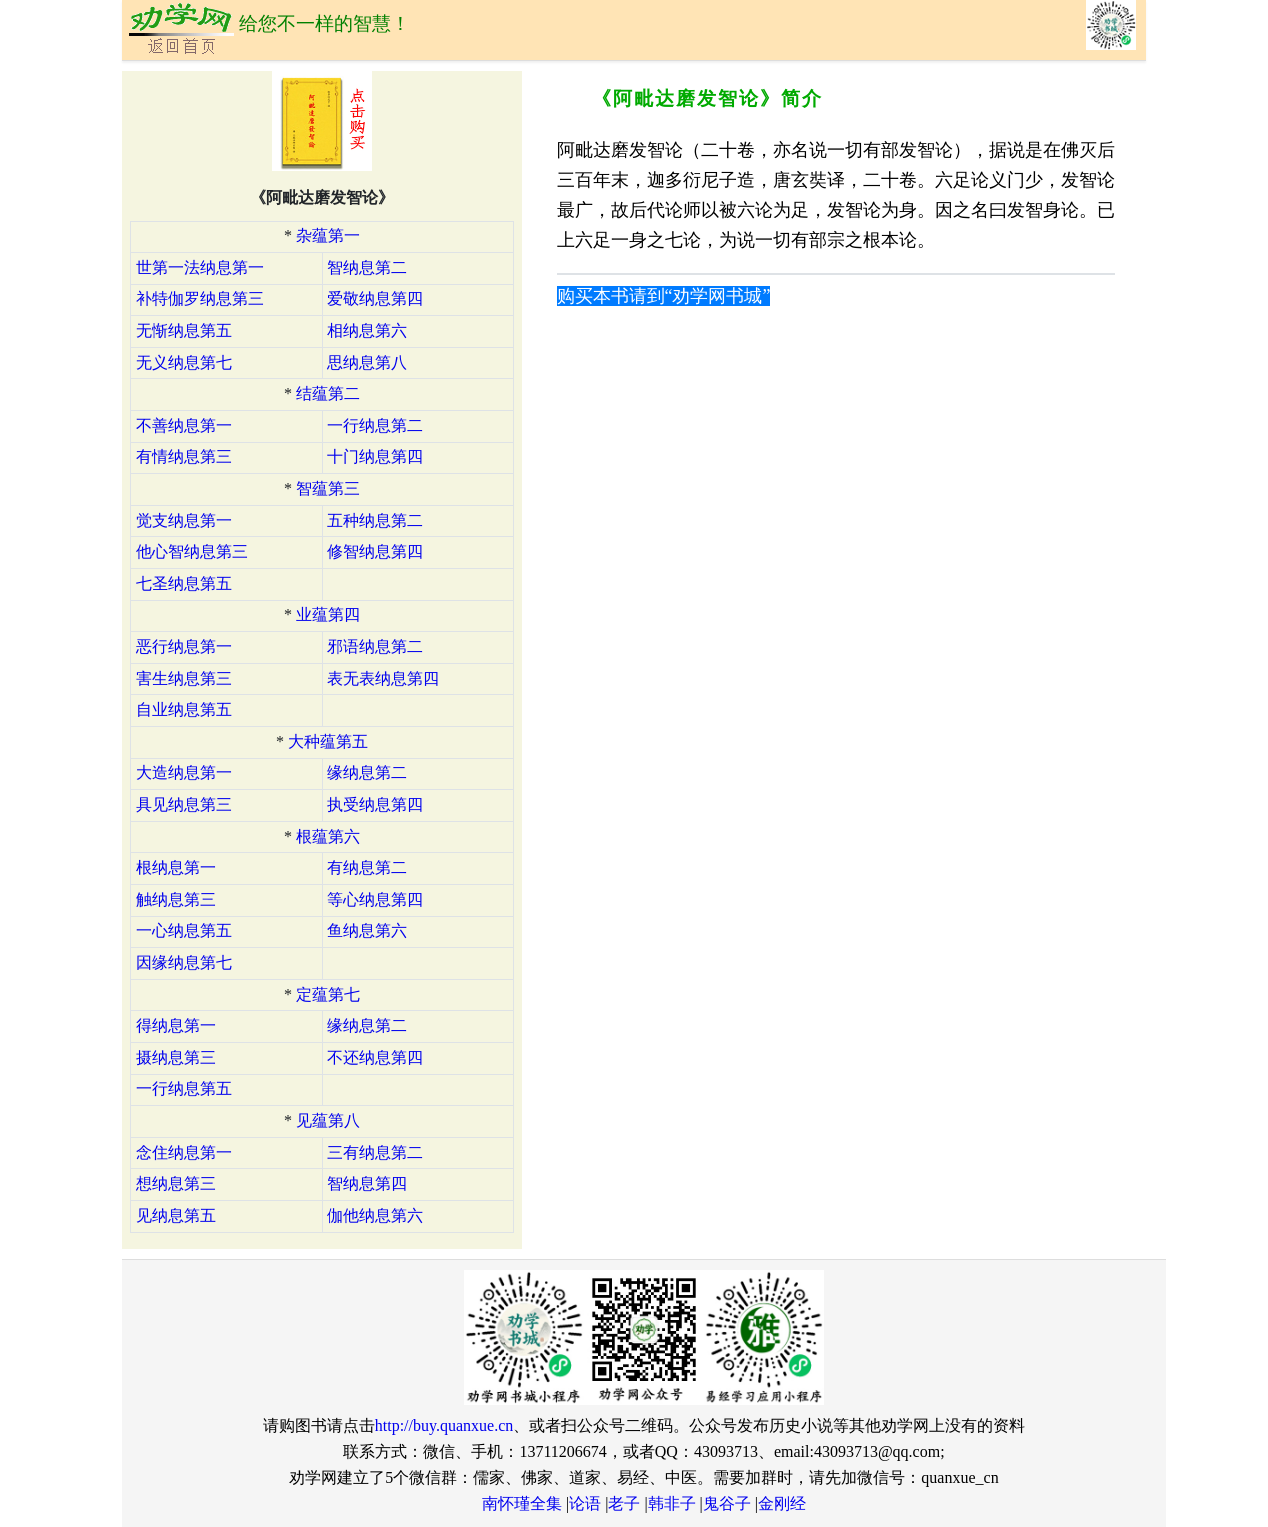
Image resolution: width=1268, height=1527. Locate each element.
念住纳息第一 (184, 1152)
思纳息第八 (367, 362)
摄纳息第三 (176, 1057)
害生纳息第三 (184, 678)
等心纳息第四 (375, 899)
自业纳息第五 (184, 709)
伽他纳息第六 (375, 1215)
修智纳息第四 (375, 551)
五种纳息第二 (375, 520)
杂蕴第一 (328, 235)
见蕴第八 (328, 1120)
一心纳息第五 (184, 930)
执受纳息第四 (375, 804)
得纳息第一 (176, 1025)
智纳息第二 (367, 267)
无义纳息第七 (184, 362)
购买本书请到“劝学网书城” (664, 296)
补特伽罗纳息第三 (200, 298)
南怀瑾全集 (522, 1503)
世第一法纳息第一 (200, 267)
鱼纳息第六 (367, 930)
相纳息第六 (367, 330)
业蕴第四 (328, 614)
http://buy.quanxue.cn (444, 1425)
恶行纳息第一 (184, 646)
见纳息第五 (176, 1215)
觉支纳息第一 (184, 520)
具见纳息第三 (184, 804)
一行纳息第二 (375, 425)
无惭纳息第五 (184, 330)
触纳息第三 (176, 899)
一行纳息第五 (184, 1088)
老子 (624, 1503)
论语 (585, 1503)
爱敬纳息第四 (375, 298)
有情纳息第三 (184, 456)
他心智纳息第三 (192, 551)
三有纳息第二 (375, 1152)
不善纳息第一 (184, 425)
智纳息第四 (367, 1183)
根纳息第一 (176, 867)
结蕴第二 (328, 393)
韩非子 (672, 1503)
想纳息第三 (176, 1183)
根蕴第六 (328, 836)
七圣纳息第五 (184, 583)
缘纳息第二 (367, 772)
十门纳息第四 (375, 456)
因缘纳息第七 (184, 962)
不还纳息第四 (375, 1057)
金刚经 (782, 1503)
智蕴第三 (328, 488)
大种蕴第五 (328, 741)
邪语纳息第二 (375, 646)
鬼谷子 (727, 1503)
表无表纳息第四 (383, 678)
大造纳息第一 (184, 772)
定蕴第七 (328, 994)
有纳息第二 (367, 867)
